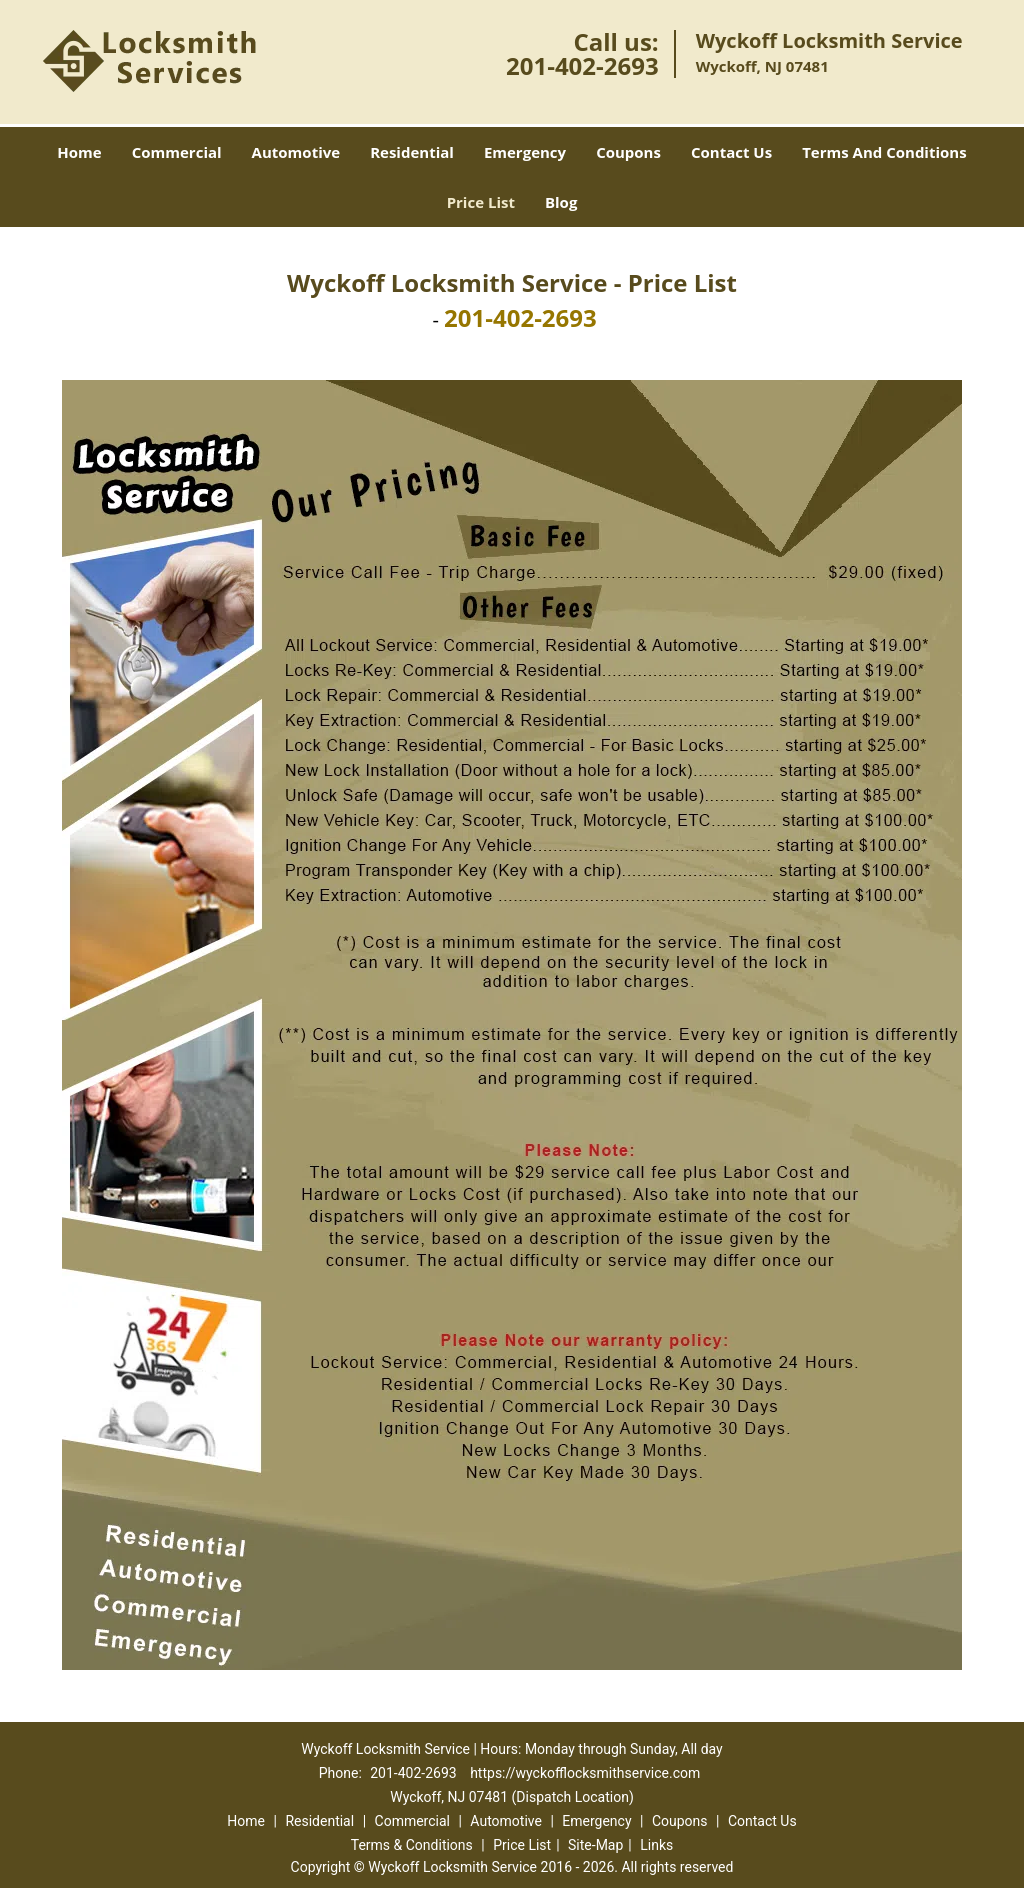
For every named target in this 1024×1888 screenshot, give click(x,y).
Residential (412, 152)
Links (656, 1845)
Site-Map (595, 1845)
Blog (561, 202)
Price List (481, 202)
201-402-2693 (582, 65)
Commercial (177, 152)
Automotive (296, 152)
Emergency (525, 152)
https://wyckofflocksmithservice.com (585, 1773)
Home (79, 152)
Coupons (628, 152)
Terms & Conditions (412, 1845)
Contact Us (731, 152)
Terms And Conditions (884, 152)
